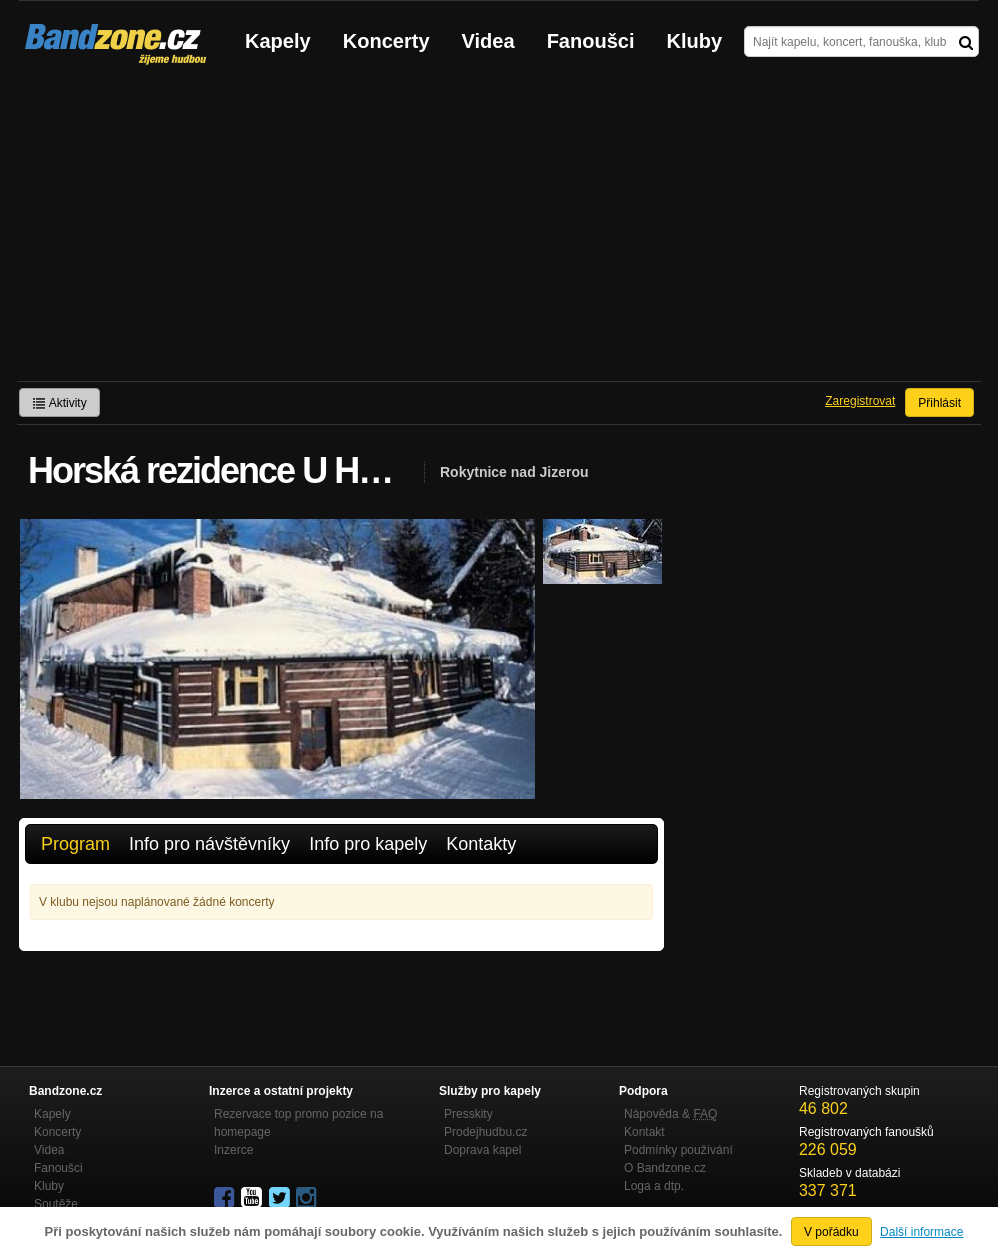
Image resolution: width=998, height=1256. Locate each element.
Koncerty (386, 41)
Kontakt (644, 1132)
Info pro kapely (368, 844)
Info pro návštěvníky (209, 844)
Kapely (278, 41)
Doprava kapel (482, 1150)
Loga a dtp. (654, 1186)
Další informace (921, 1232)
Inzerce (233, 1150)
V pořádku (831, 1232)
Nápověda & (670, 1114)
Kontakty (481, 844)
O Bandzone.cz (665, 1168)
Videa (488, 41)
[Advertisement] (499, 231)
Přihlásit (939, 403)
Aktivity (59, 403)
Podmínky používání (678, 1150)
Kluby (695, 41)
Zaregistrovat (860, 401)
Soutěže (56, 1204)
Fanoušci (591, 41)
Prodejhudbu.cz (485, 1132)
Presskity (468, 1114)
